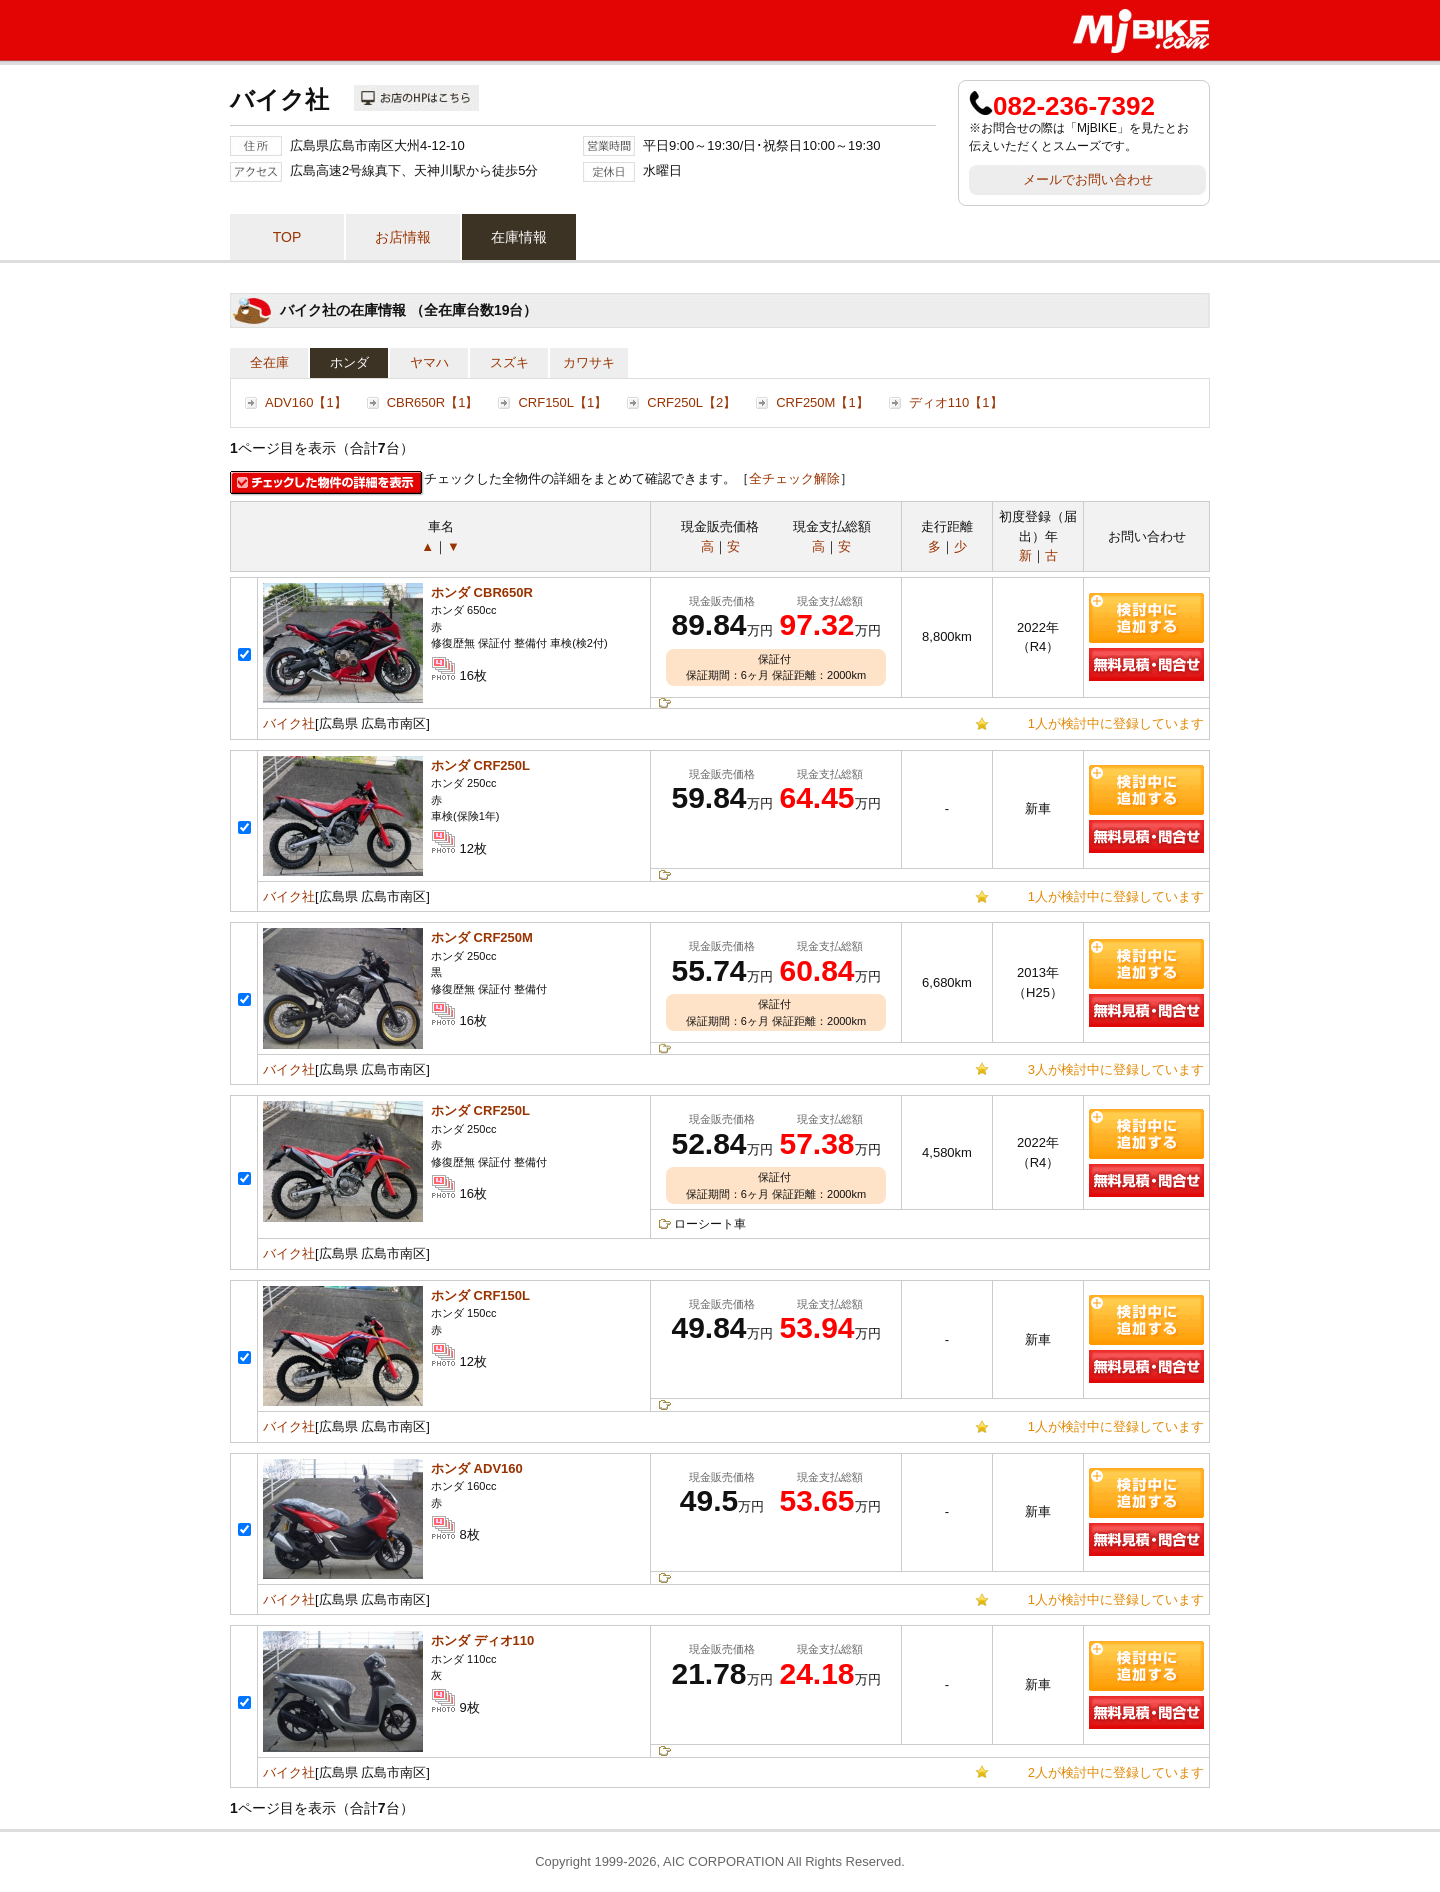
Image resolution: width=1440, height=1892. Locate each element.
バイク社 (289, 723)
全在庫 (269, 362)
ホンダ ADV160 (477, 1468)
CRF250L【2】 (691, 402)
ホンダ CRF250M (482, 937)
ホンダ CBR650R (482, 592)
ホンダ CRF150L (480, 1295)
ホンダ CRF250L (480, 765)
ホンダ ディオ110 (482, 1640)
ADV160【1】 (306, 402)
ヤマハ (429, 362)
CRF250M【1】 (822, 402)
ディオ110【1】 (956, 402)
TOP (287, 237)
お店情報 (403, 237)
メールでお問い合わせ (1088, 179)
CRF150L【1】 (562, 402)
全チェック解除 (794, 478)
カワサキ (589, 362)
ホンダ (349, 362)
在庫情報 (519, 237)
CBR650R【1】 (433, 402)
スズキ (509, 362)
